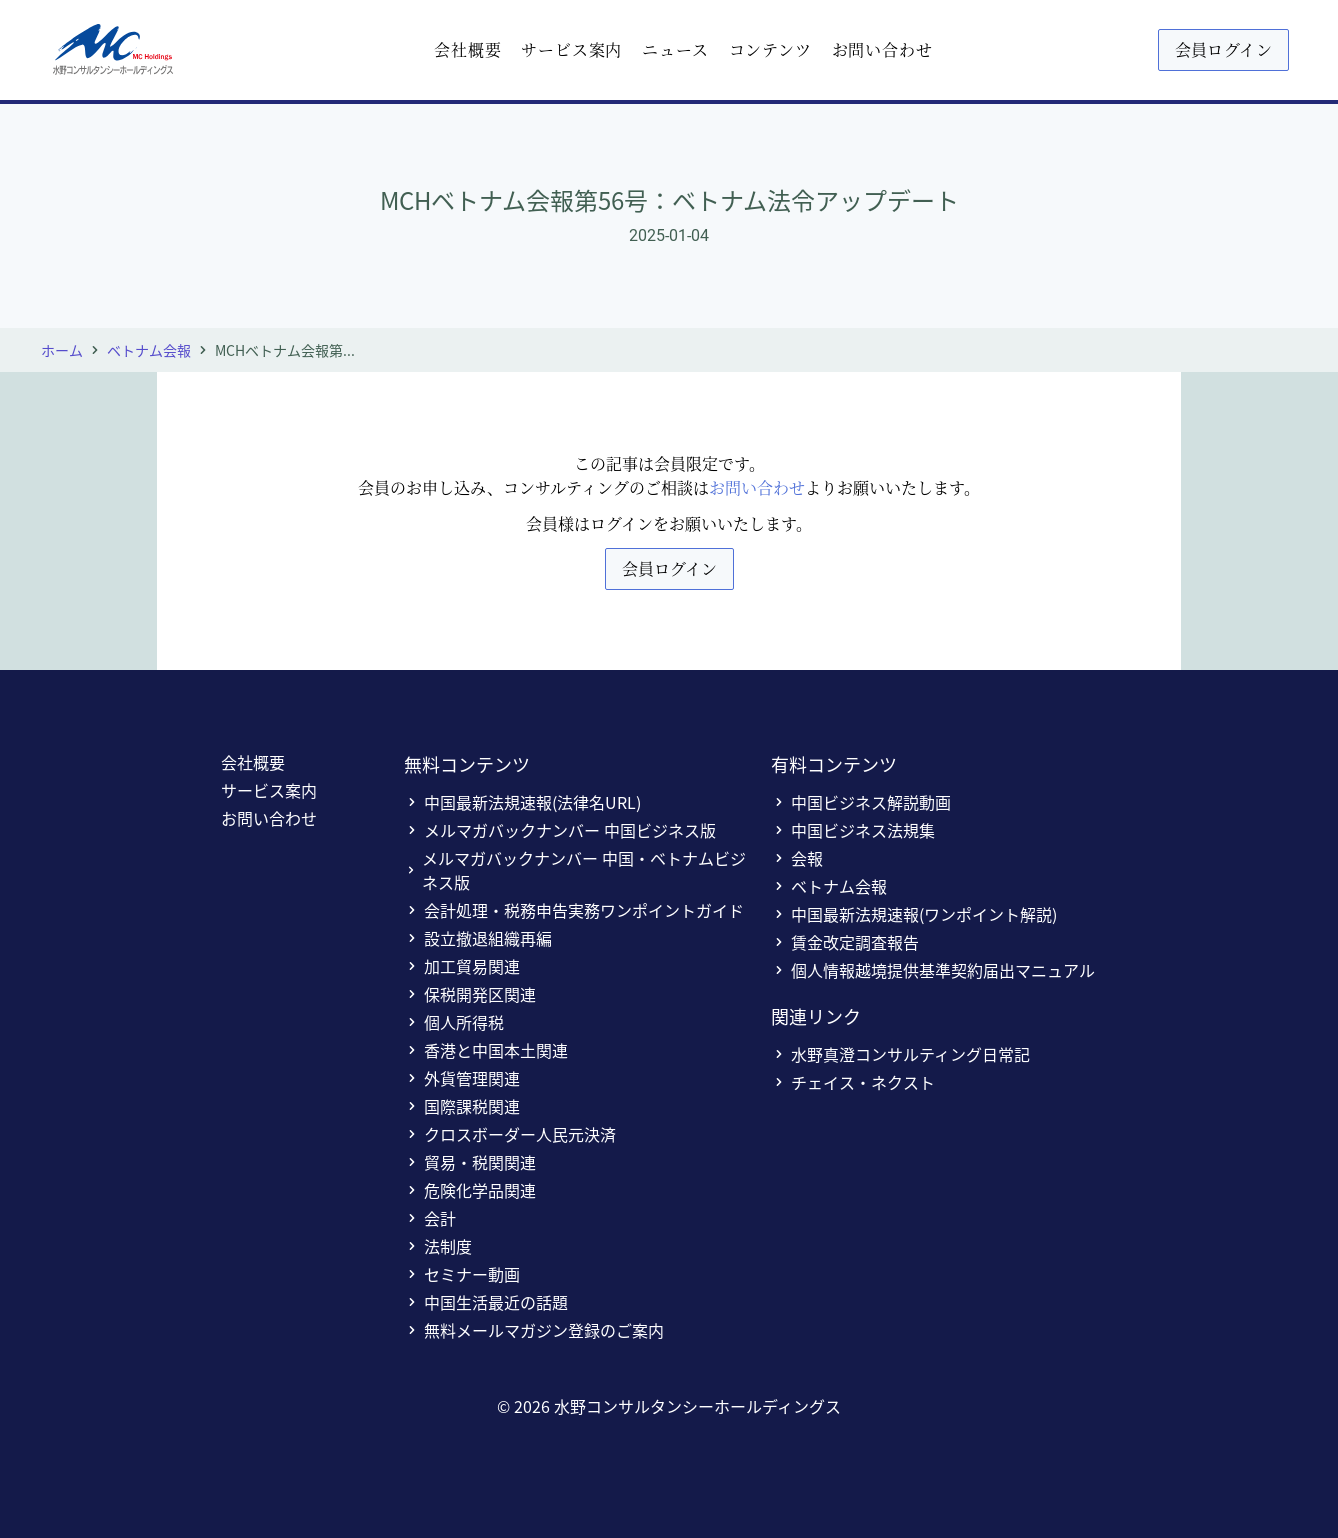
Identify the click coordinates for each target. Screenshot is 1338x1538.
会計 (430, 1218)
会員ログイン (1223, 49)
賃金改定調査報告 (845, 942)
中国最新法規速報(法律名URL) (522, 802)
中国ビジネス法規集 (853, 830)
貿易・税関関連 (470, 1162)
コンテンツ (770, 49)
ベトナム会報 (149, 350)
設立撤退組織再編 (478, 938)
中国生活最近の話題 (486, 1302)
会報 (797, 858)
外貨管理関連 (462, 1078)
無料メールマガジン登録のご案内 (534, 1330)
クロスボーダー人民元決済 (510, 1134)
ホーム (62, 350)
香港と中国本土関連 (486, 1050)
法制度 (438, 1246)
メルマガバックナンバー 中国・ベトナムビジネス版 (575, 870)
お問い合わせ (882, 49)
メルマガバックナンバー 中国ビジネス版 (560, 830)
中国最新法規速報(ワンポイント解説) (914, 914)
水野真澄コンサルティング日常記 (900, 1054)
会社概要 (467, 49)
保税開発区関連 (470, 994)
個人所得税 (454, 1022)
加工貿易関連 (462, 966)
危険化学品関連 (470, 1190)
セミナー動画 (462, 1274)
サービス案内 (571, 49)
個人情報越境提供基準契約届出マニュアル (933, 970)
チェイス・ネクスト (853, 1082)
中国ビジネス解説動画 (861, 802)
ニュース (675, 49)
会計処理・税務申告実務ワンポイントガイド (574, 910)
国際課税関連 (462, 1106)
